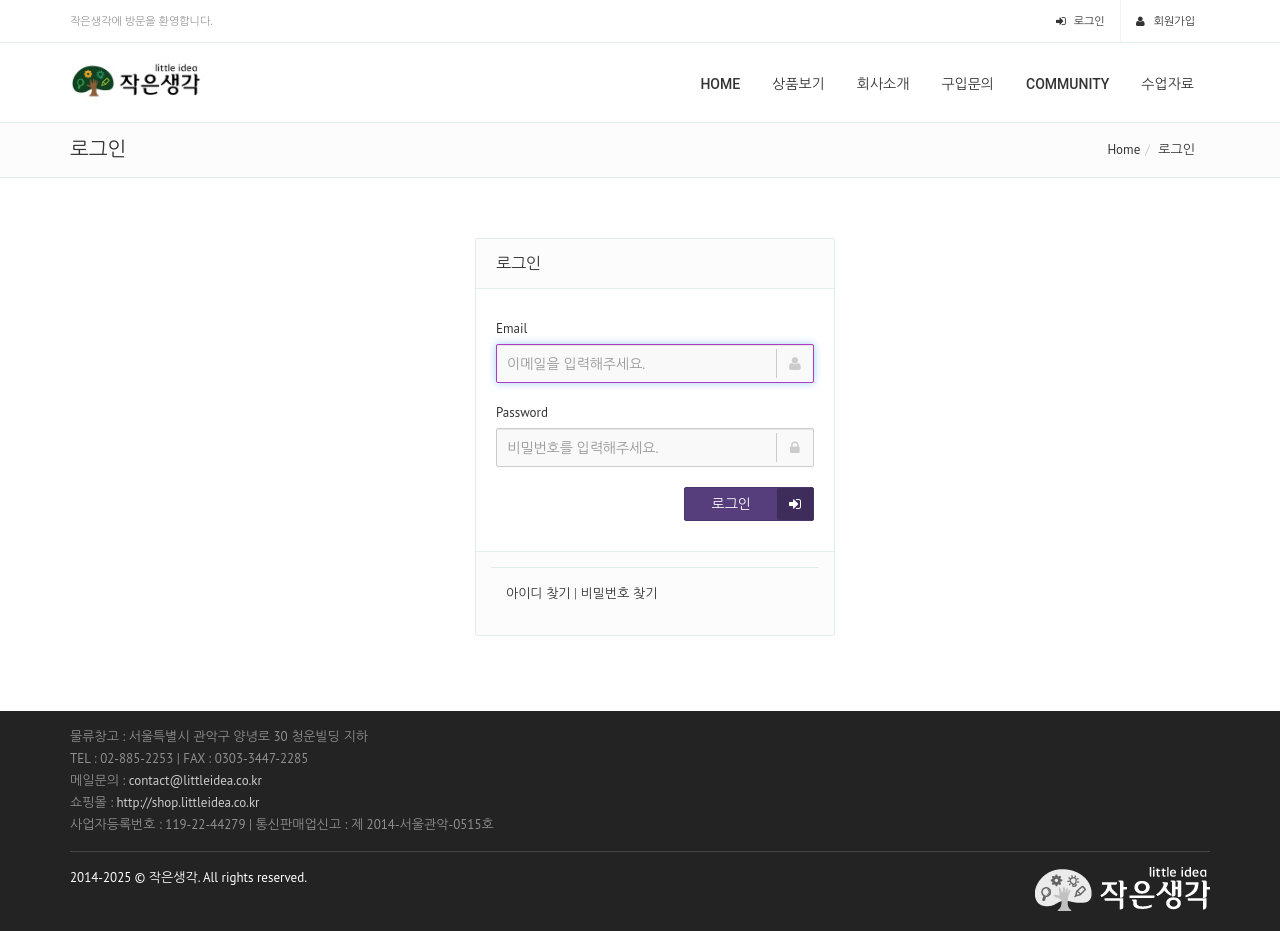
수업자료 (1167, 84)
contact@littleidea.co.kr (195, 780)
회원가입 (1165, 21)
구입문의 (967, 84)
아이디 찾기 (538, 593)
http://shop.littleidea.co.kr (187, 802)
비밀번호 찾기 (619, 593)
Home (720, 84)
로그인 (1080, 21)
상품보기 (798, 84)
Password (522, 412)
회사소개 (883, 84)
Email (511, 328)
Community (1067, 84)
